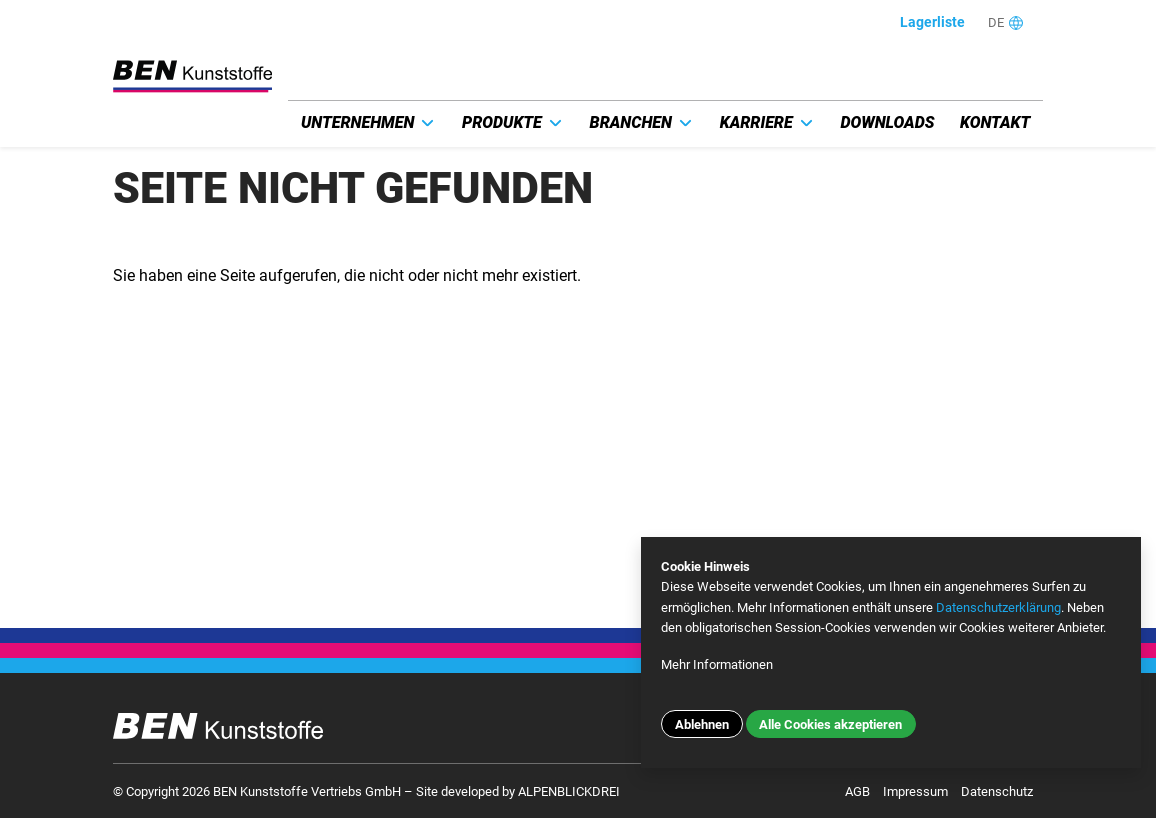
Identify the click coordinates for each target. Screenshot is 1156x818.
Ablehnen (702, 724)
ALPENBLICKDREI (569, 791)
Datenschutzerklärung (998, 607)
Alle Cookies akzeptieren (830, 724)
